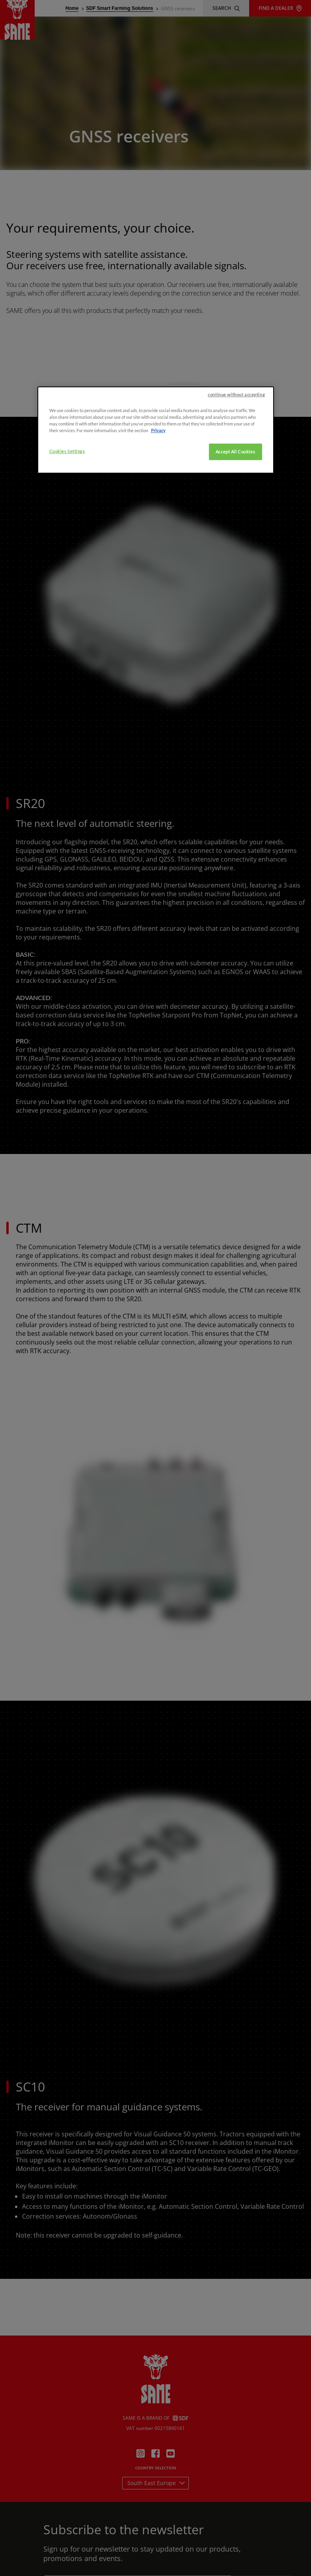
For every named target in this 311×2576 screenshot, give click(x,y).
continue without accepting (236, 463)
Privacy (158, 499)
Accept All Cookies (235, 520)
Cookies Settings (67, 520)
